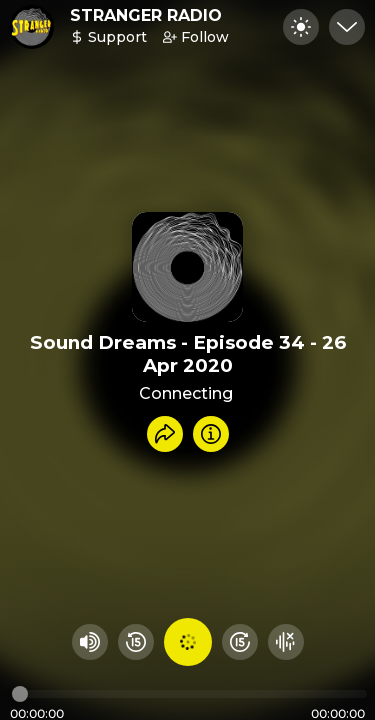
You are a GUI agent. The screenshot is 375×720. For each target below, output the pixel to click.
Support (108, 37)
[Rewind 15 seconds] (136, 642)
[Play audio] (188, 642)
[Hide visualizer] (286, 642)
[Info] (211, 434)
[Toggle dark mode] (301, 27)
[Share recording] (165, 434)
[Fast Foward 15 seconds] (240, 642)
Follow (196, 37)
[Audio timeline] (189, 694)
